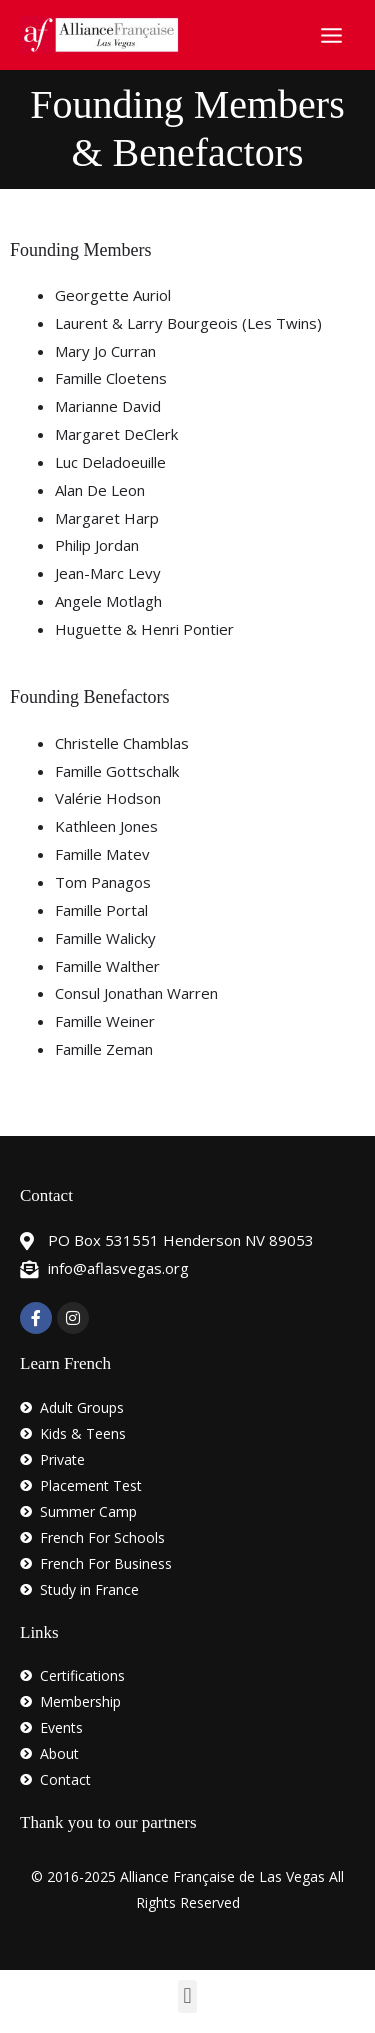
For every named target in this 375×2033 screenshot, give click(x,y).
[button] (187, 1996)
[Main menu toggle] (332, 35)
